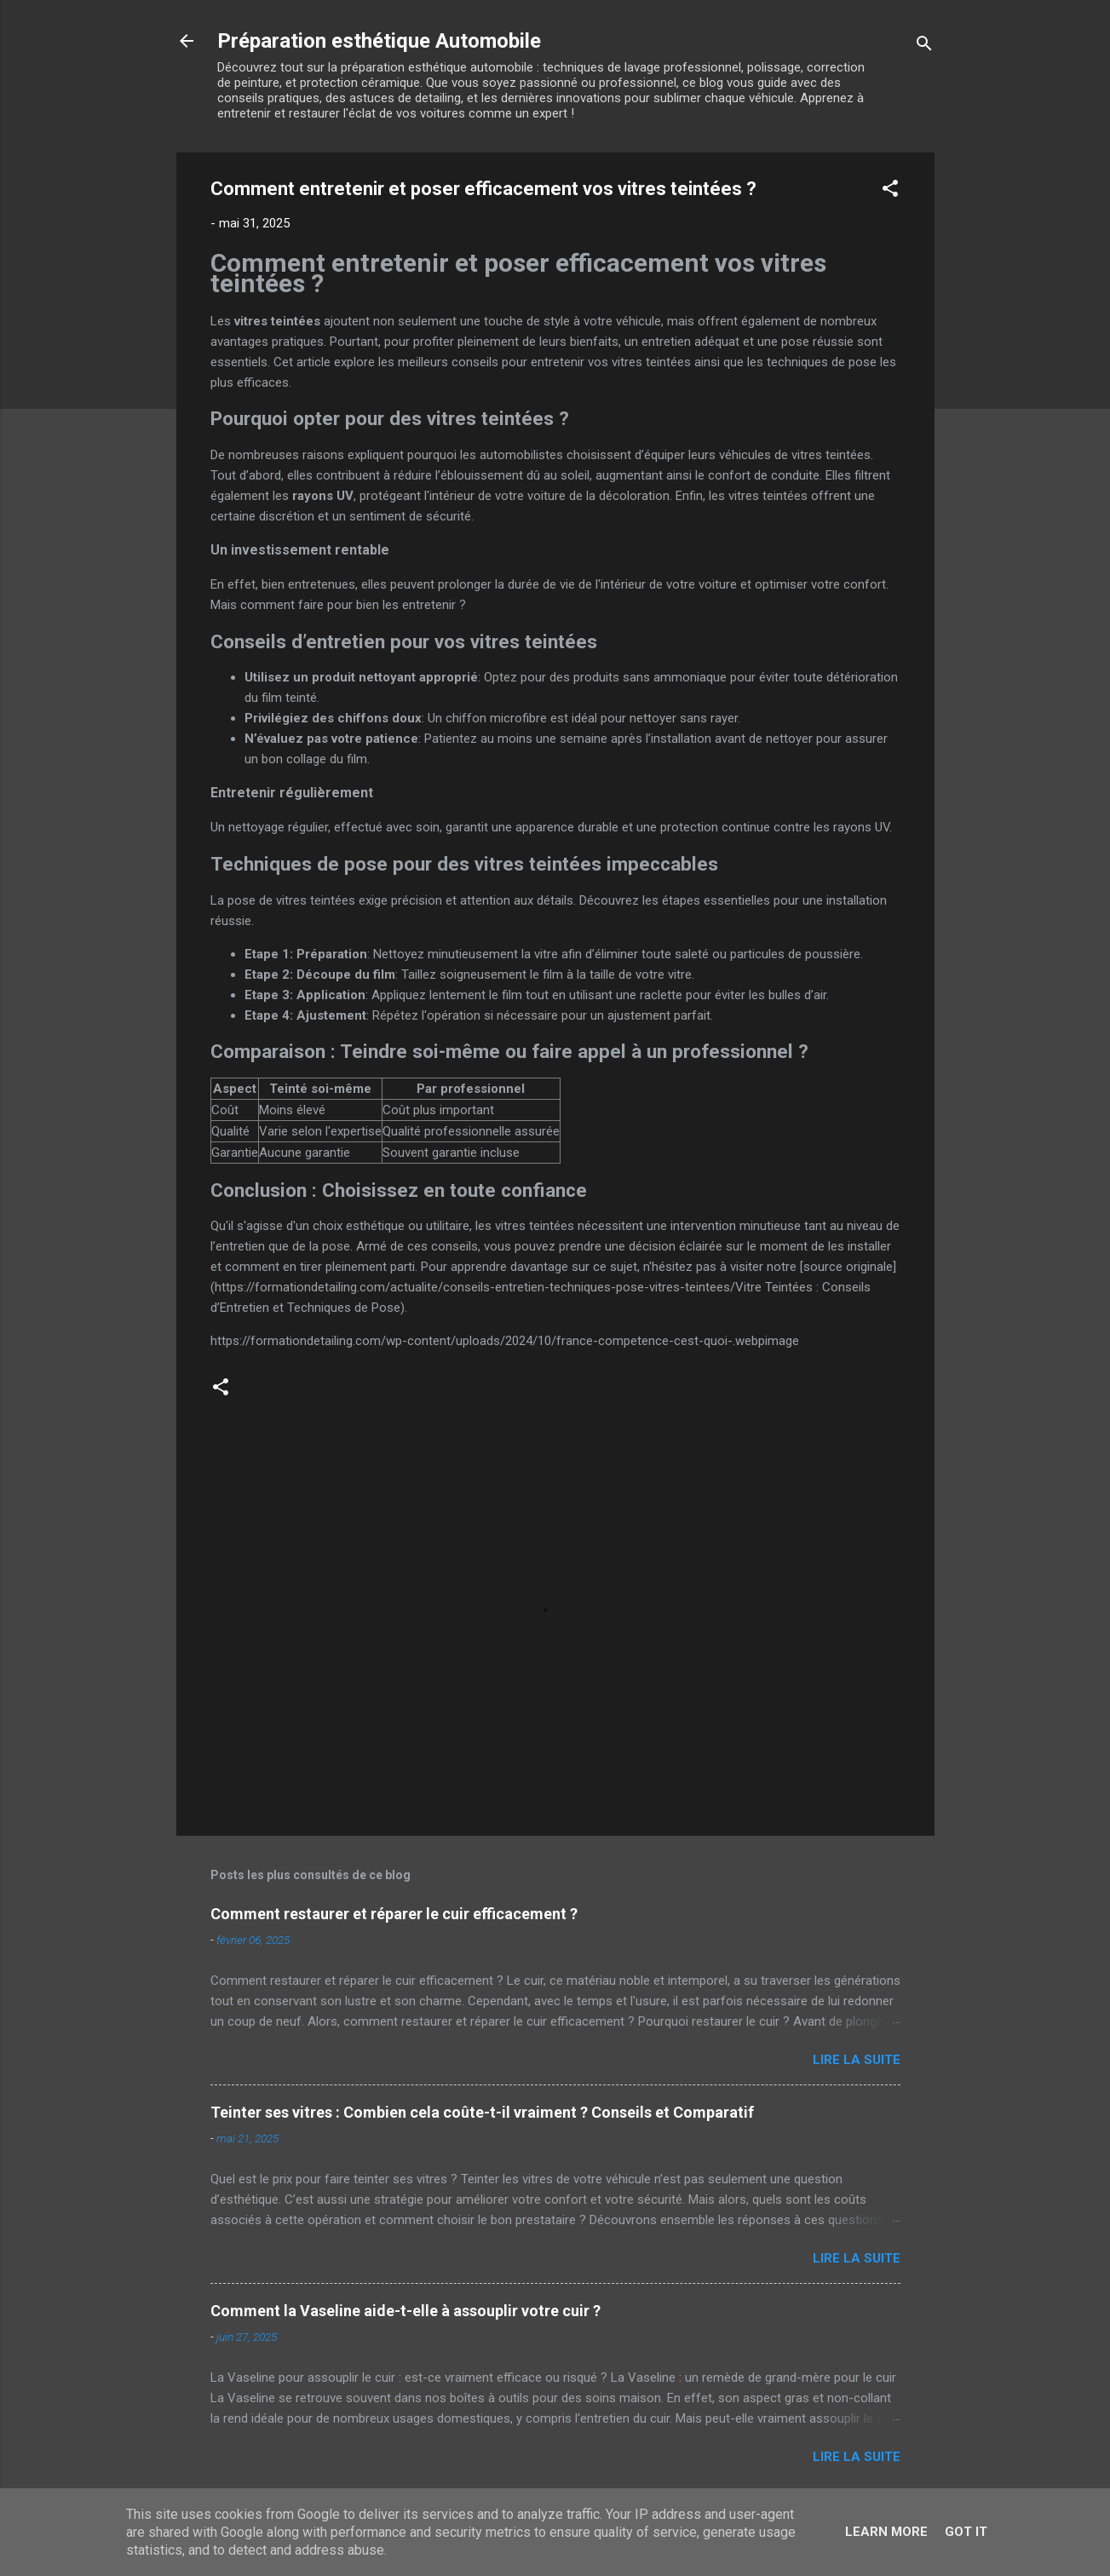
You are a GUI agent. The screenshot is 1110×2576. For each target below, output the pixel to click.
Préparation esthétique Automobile (379, 41)
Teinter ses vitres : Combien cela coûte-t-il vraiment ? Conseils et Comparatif (482, 2112)
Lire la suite (856, 2059)
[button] (890, 191)
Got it (966, 2531)
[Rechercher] (924, 46)
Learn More (886, 2531)
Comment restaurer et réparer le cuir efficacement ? (394, 1914)
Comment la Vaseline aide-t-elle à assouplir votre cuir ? (405, 2311)
